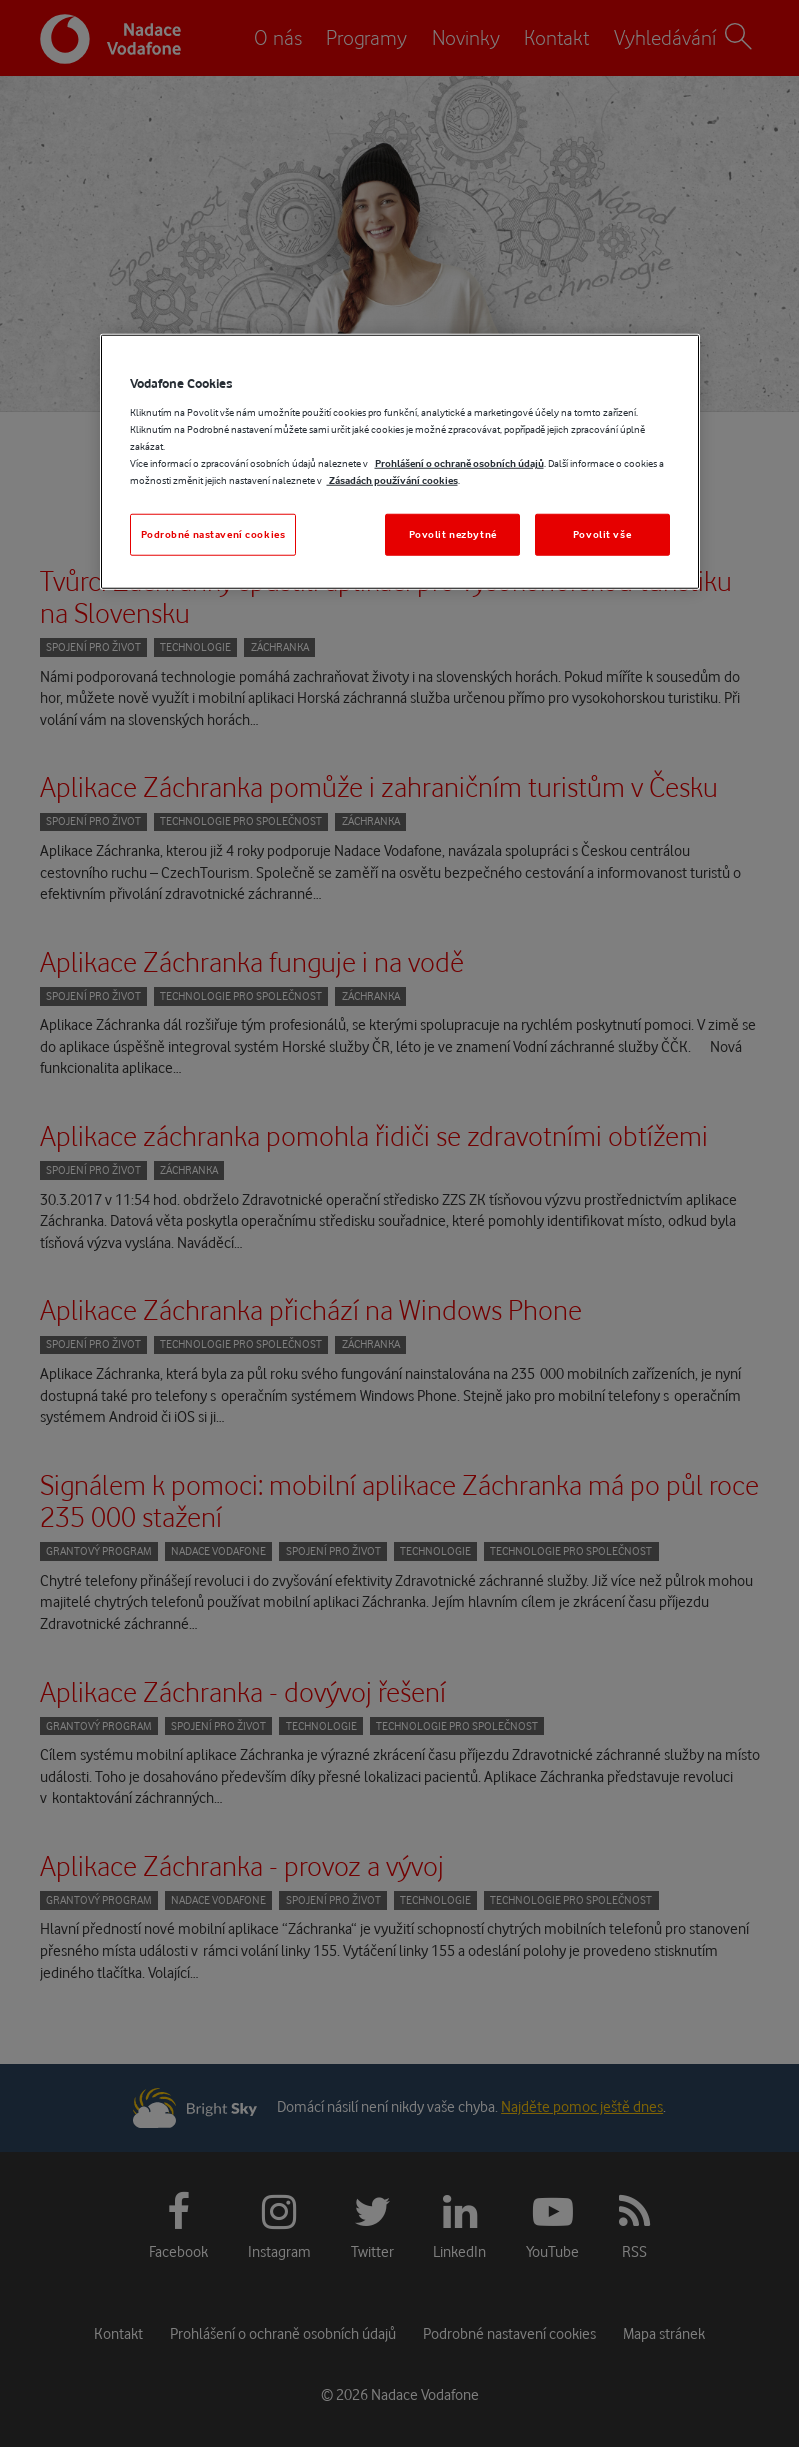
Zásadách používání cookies (392, 480)
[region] (400, 462)
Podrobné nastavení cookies (213, 534)
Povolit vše (602, 534)
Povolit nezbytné (453, 534)
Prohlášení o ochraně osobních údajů (459, 463)
